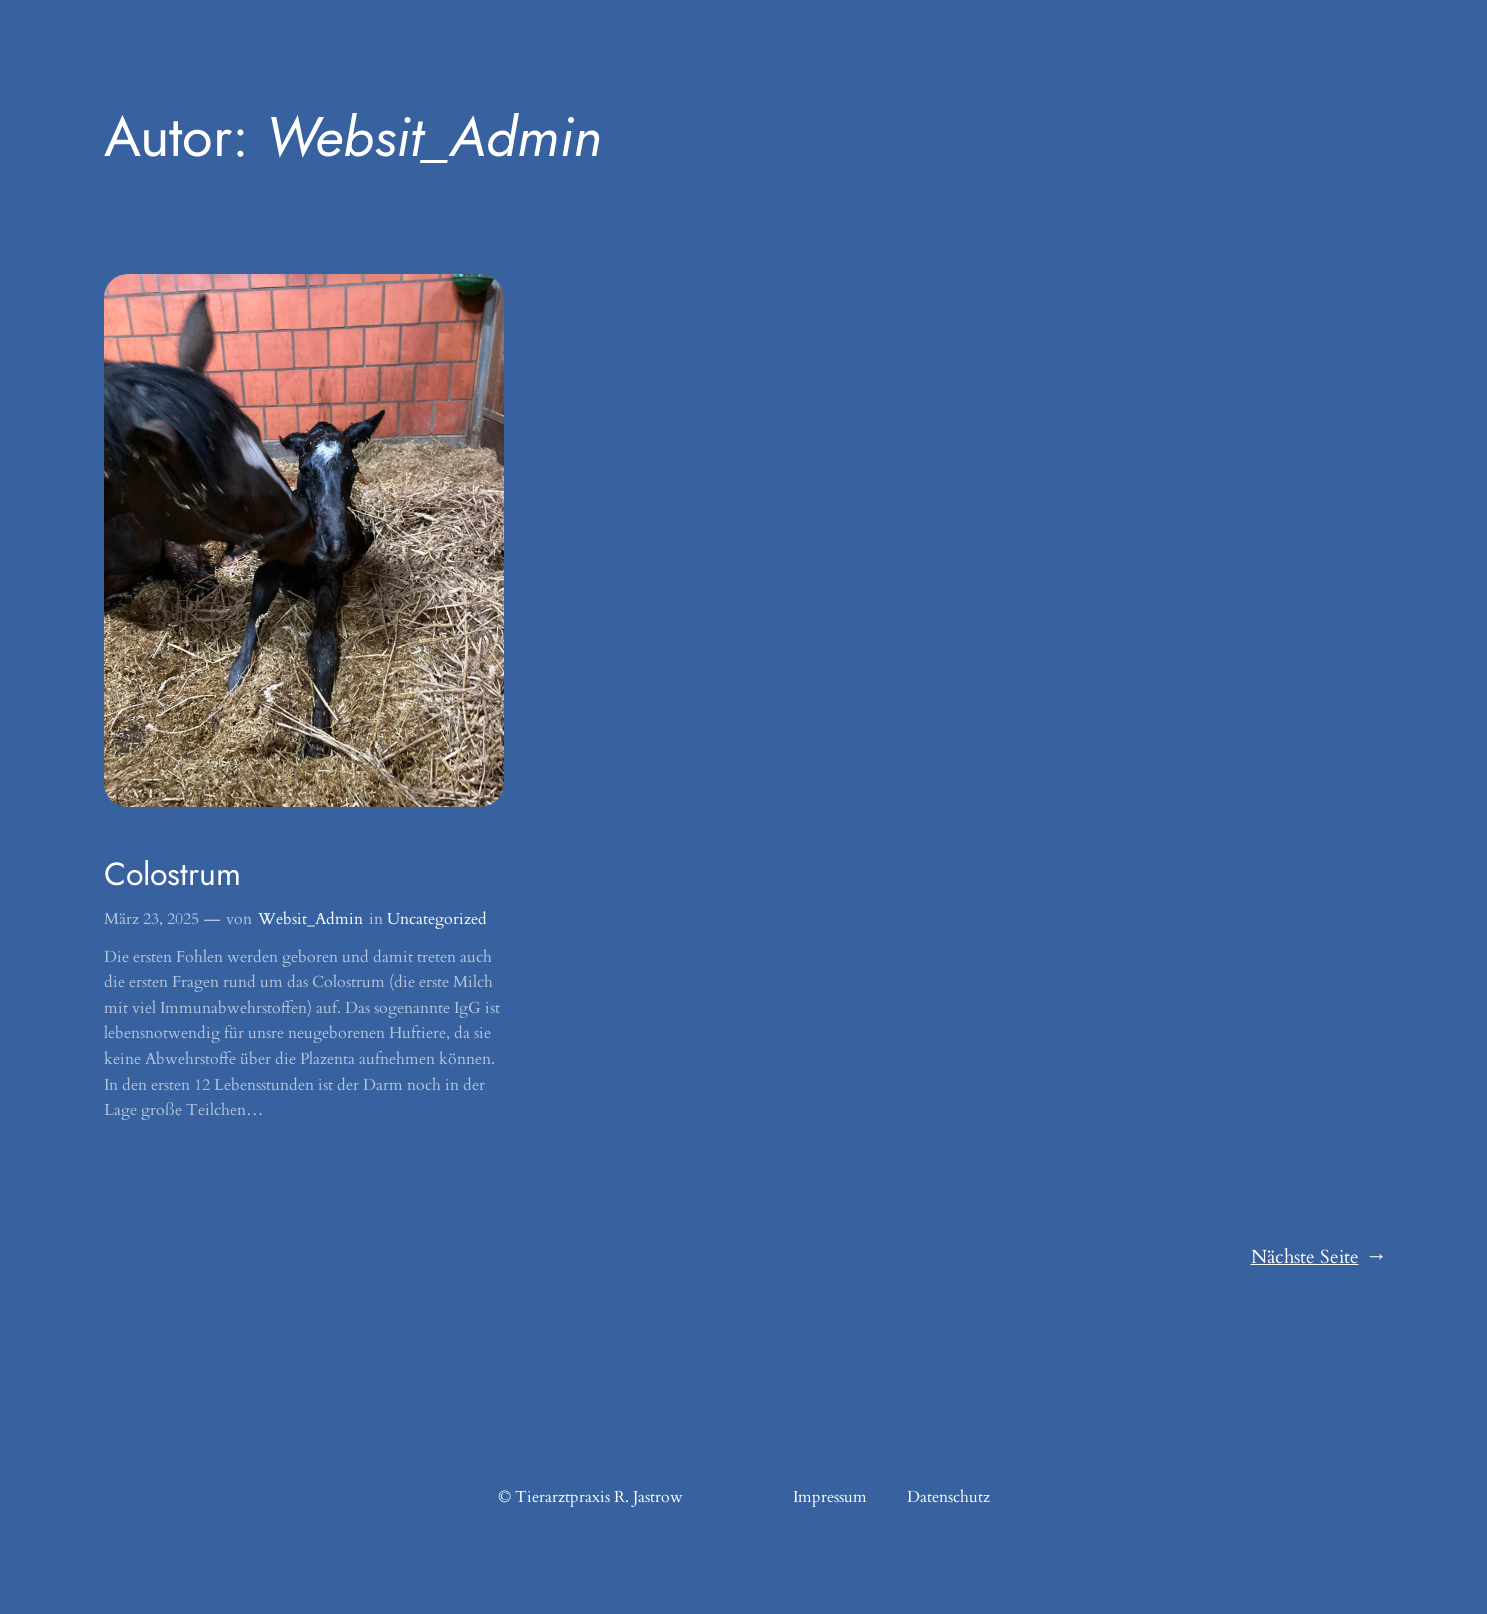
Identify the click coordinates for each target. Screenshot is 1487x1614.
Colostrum (172, 874)
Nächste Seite (1317, 1258)
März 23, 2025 (151, 919)
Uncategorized (437, 919)
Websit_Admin (310, 919)
